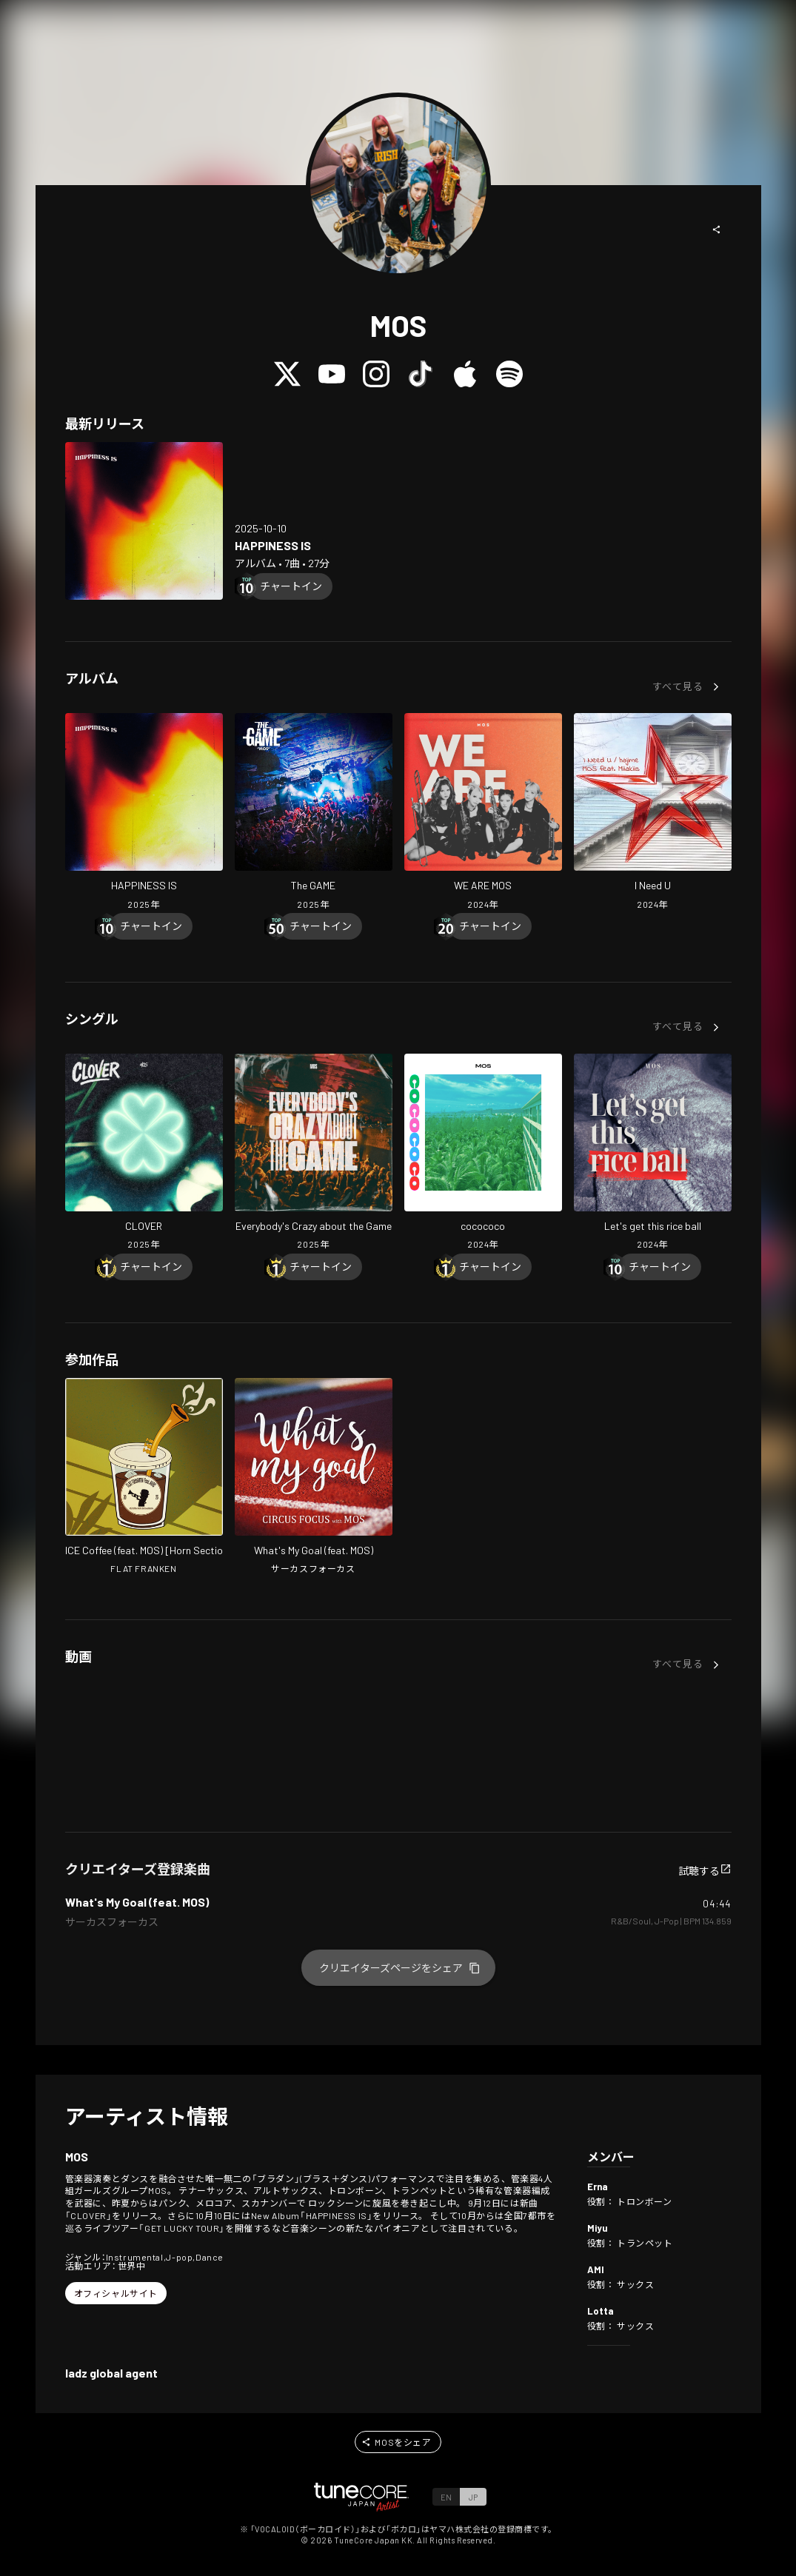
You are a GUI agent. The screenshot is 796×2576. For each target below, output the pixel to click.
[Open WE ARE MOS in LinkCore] (483, 813)
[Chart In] (291, 586)
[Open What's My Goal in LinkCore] (313, 1478)
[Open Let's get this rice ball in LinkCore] (653, 1154)
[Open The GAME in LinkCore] (313, 813)
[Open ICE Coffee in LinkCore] (144, 1478)
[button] (717, 229)
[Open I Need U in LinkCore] (653, 813)
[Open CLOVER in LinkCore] (144, 1154)
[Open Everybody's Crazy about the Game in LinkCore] (313, 1154)
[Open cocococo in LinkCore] (483, 1154)
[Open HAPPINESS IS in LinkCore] (144, 521)
